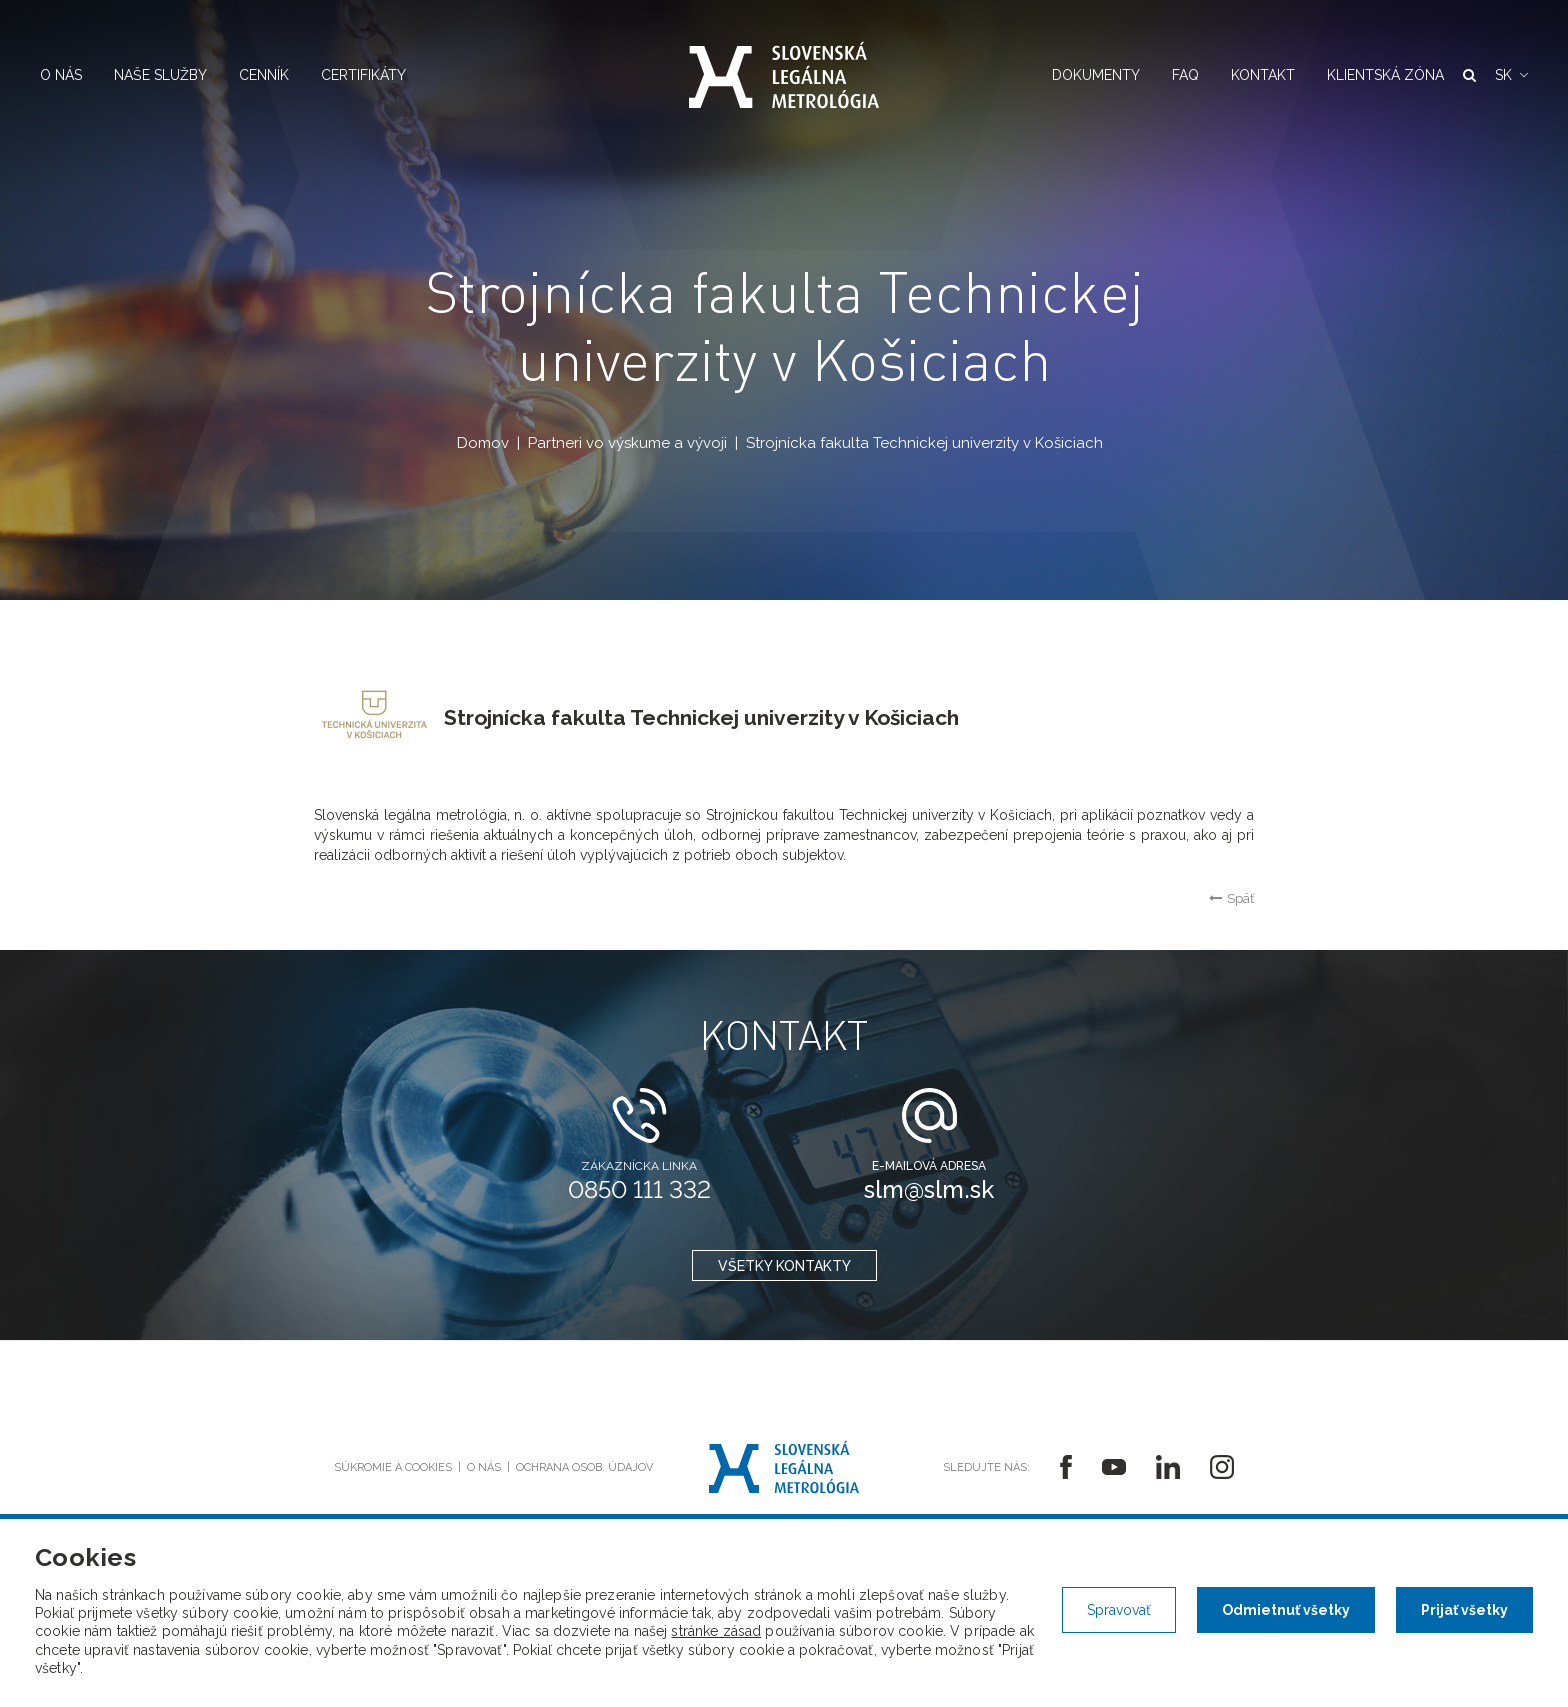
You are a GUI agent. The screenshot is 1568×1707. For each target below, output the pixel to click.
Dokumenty (1096, 75)
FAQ (1185, 75)
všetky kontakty (784, 1266)
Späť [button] (1231, 898)
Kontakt (1263, 75)
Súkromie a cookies (393, 1467)
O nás (61, 75)
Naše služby (160, 75)
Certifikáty (363, 75)
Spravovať (1119, 1610)
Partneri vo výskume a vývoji (627, 443)
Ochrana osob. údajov (584, 1467)
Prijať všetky (1464, 1610)
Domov (483, 443)
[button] (1511, 75)
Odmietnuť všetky (1286, 1610)
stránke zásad (716, 1631)
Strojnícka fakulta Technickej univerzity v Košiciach (924, 443)
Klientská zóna (1385, 75)
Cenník (264, 75)
